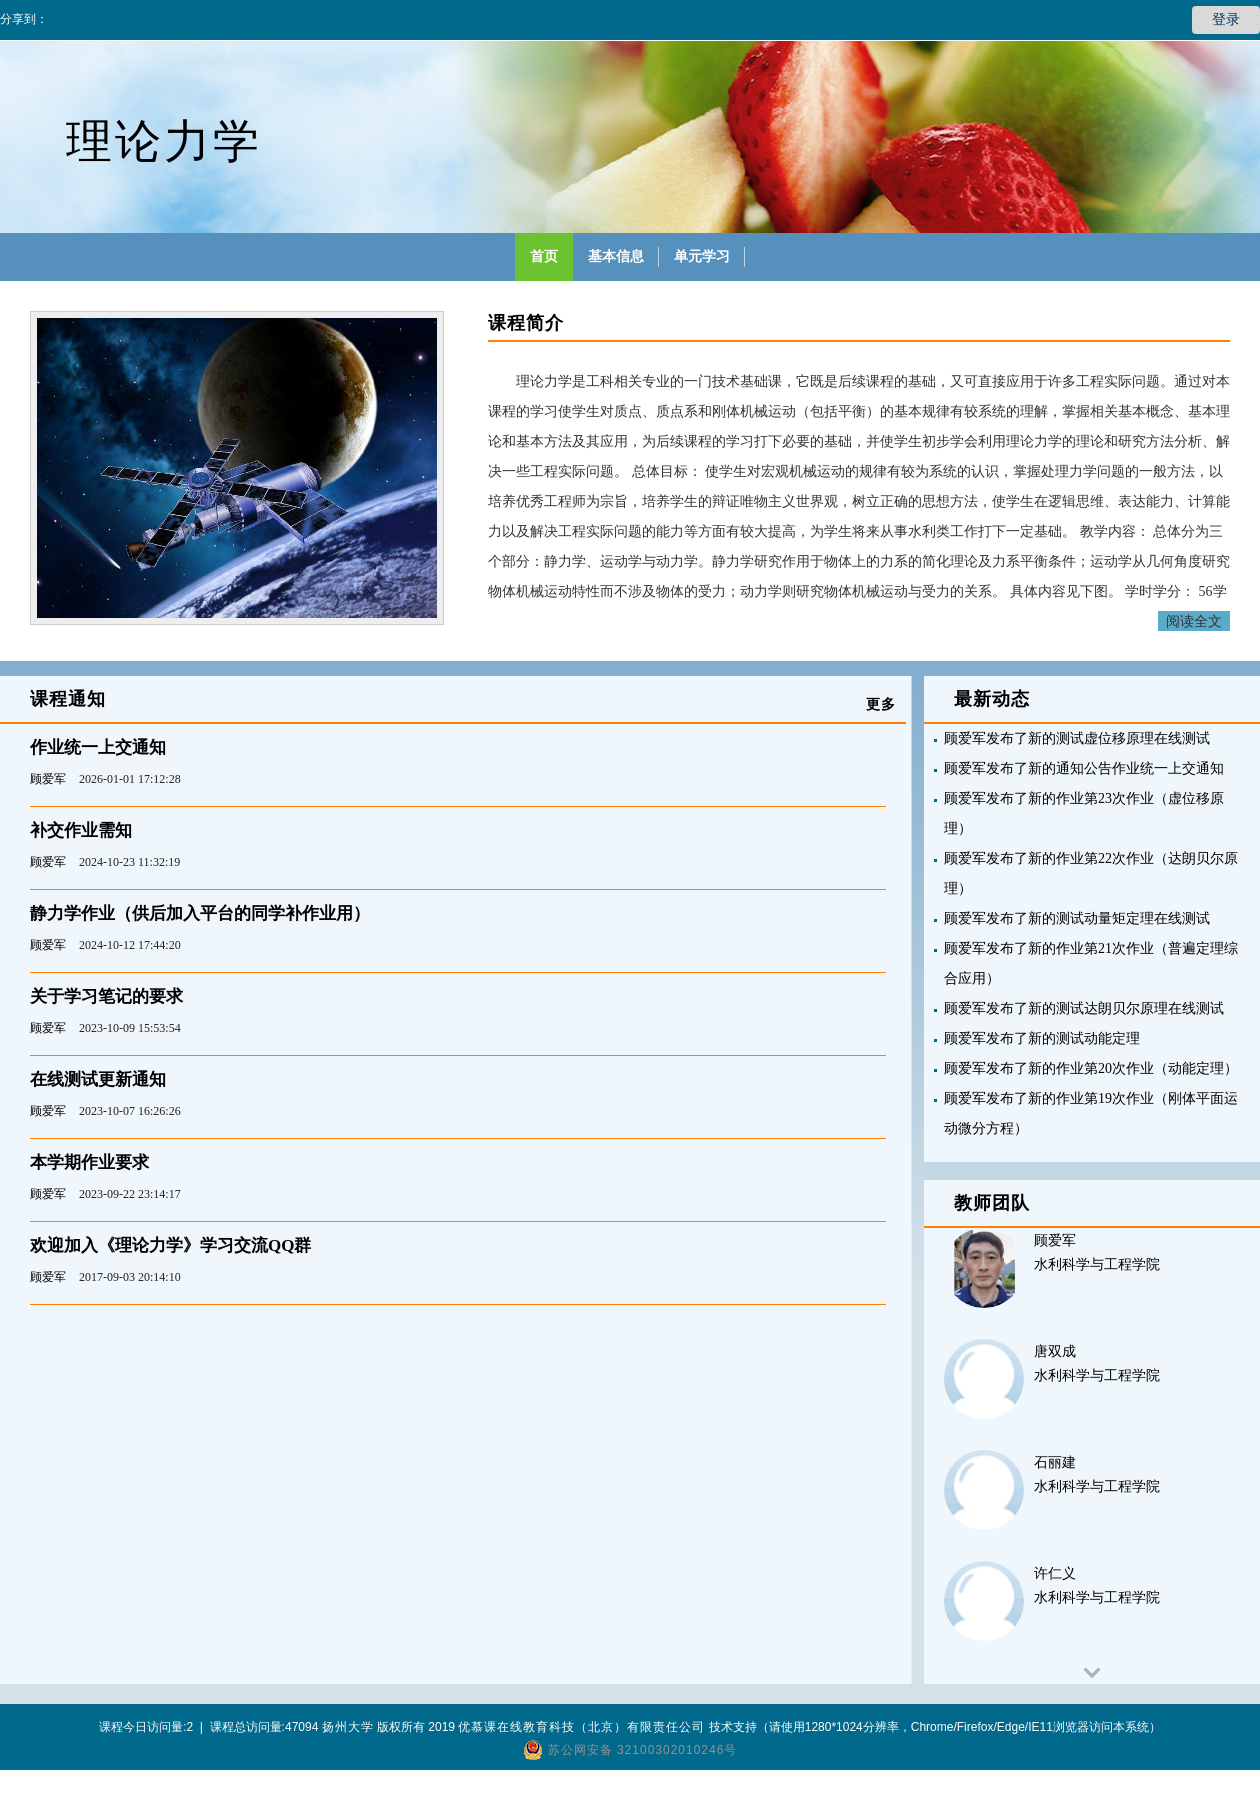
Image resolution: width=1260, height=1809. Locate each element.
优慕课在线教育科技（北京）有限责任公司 (581, 1727)
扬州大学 (348, 1727)
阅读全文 (1194, 621)
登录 (1226, 19)
